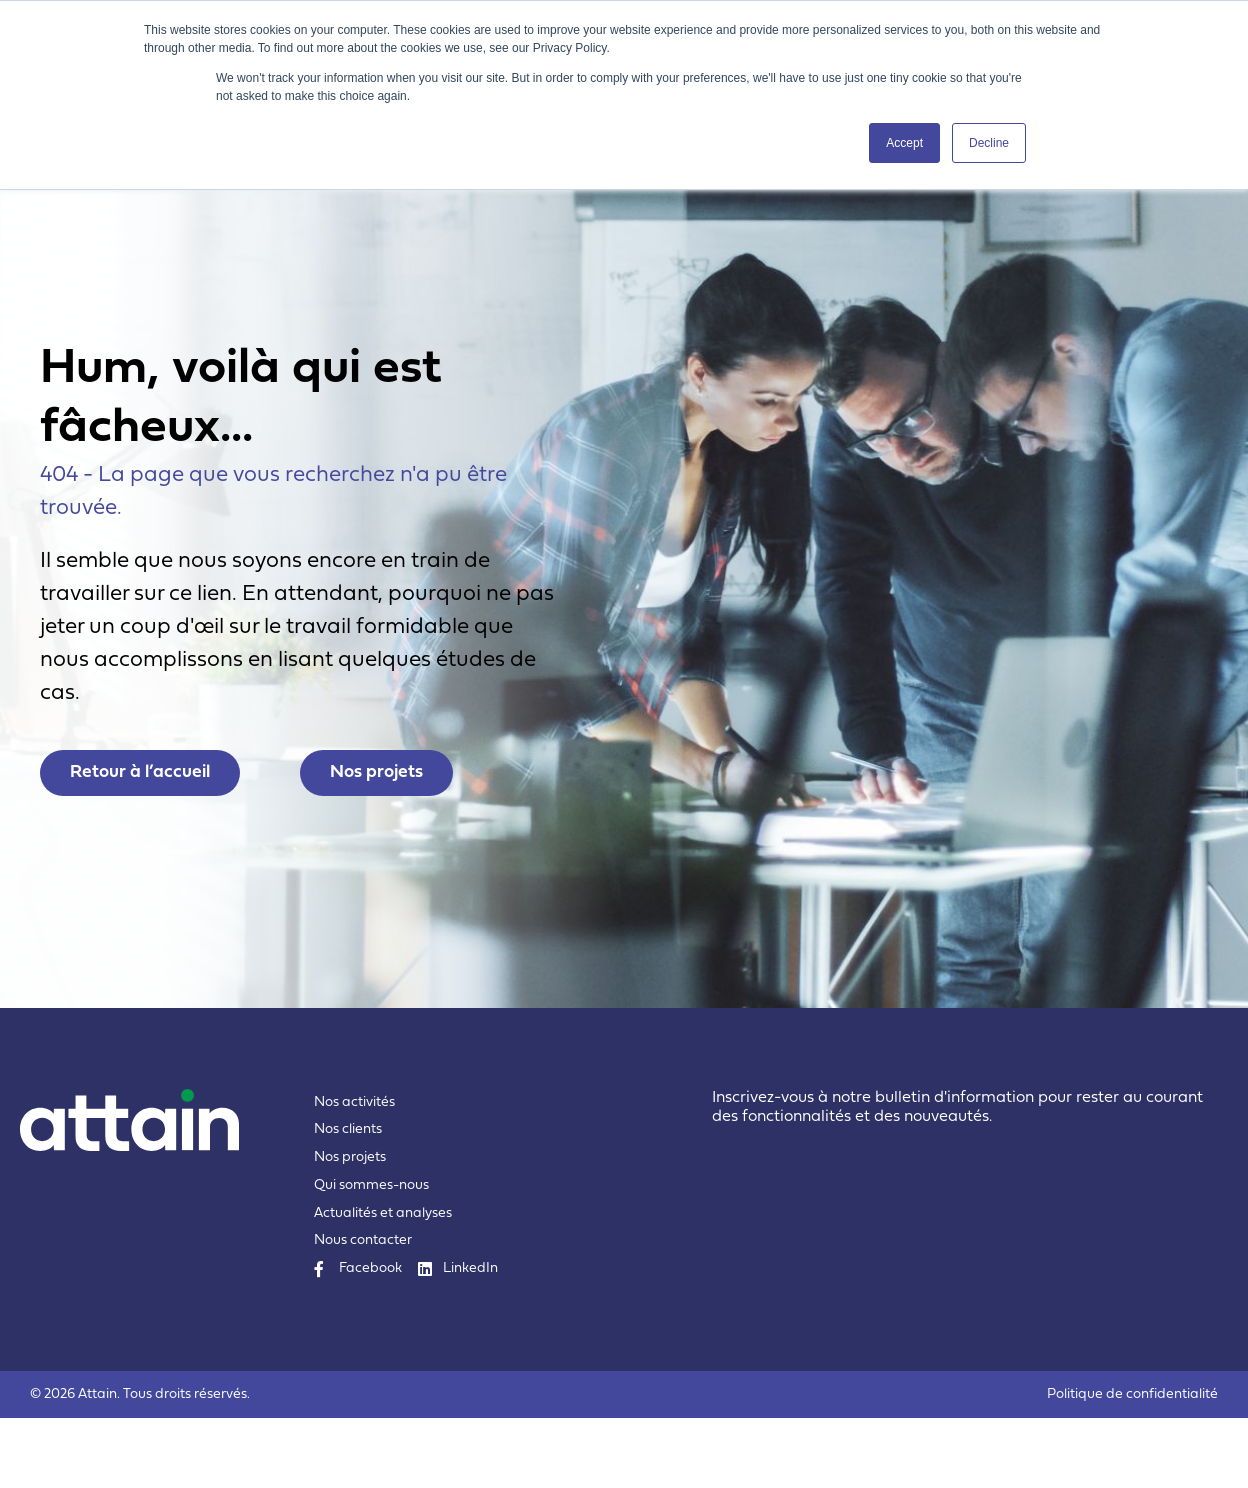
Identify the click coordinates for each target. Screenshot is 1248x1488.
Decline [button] (989, 143)
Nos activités (354, 1172)
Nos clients (348, 1199)
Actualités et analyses (383, 1283)
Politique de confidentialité (1132, 1464)
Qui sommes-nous (371, 1255)
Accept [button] (904, 143)
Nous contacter (363, 1310)
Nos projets (350, 1227)
